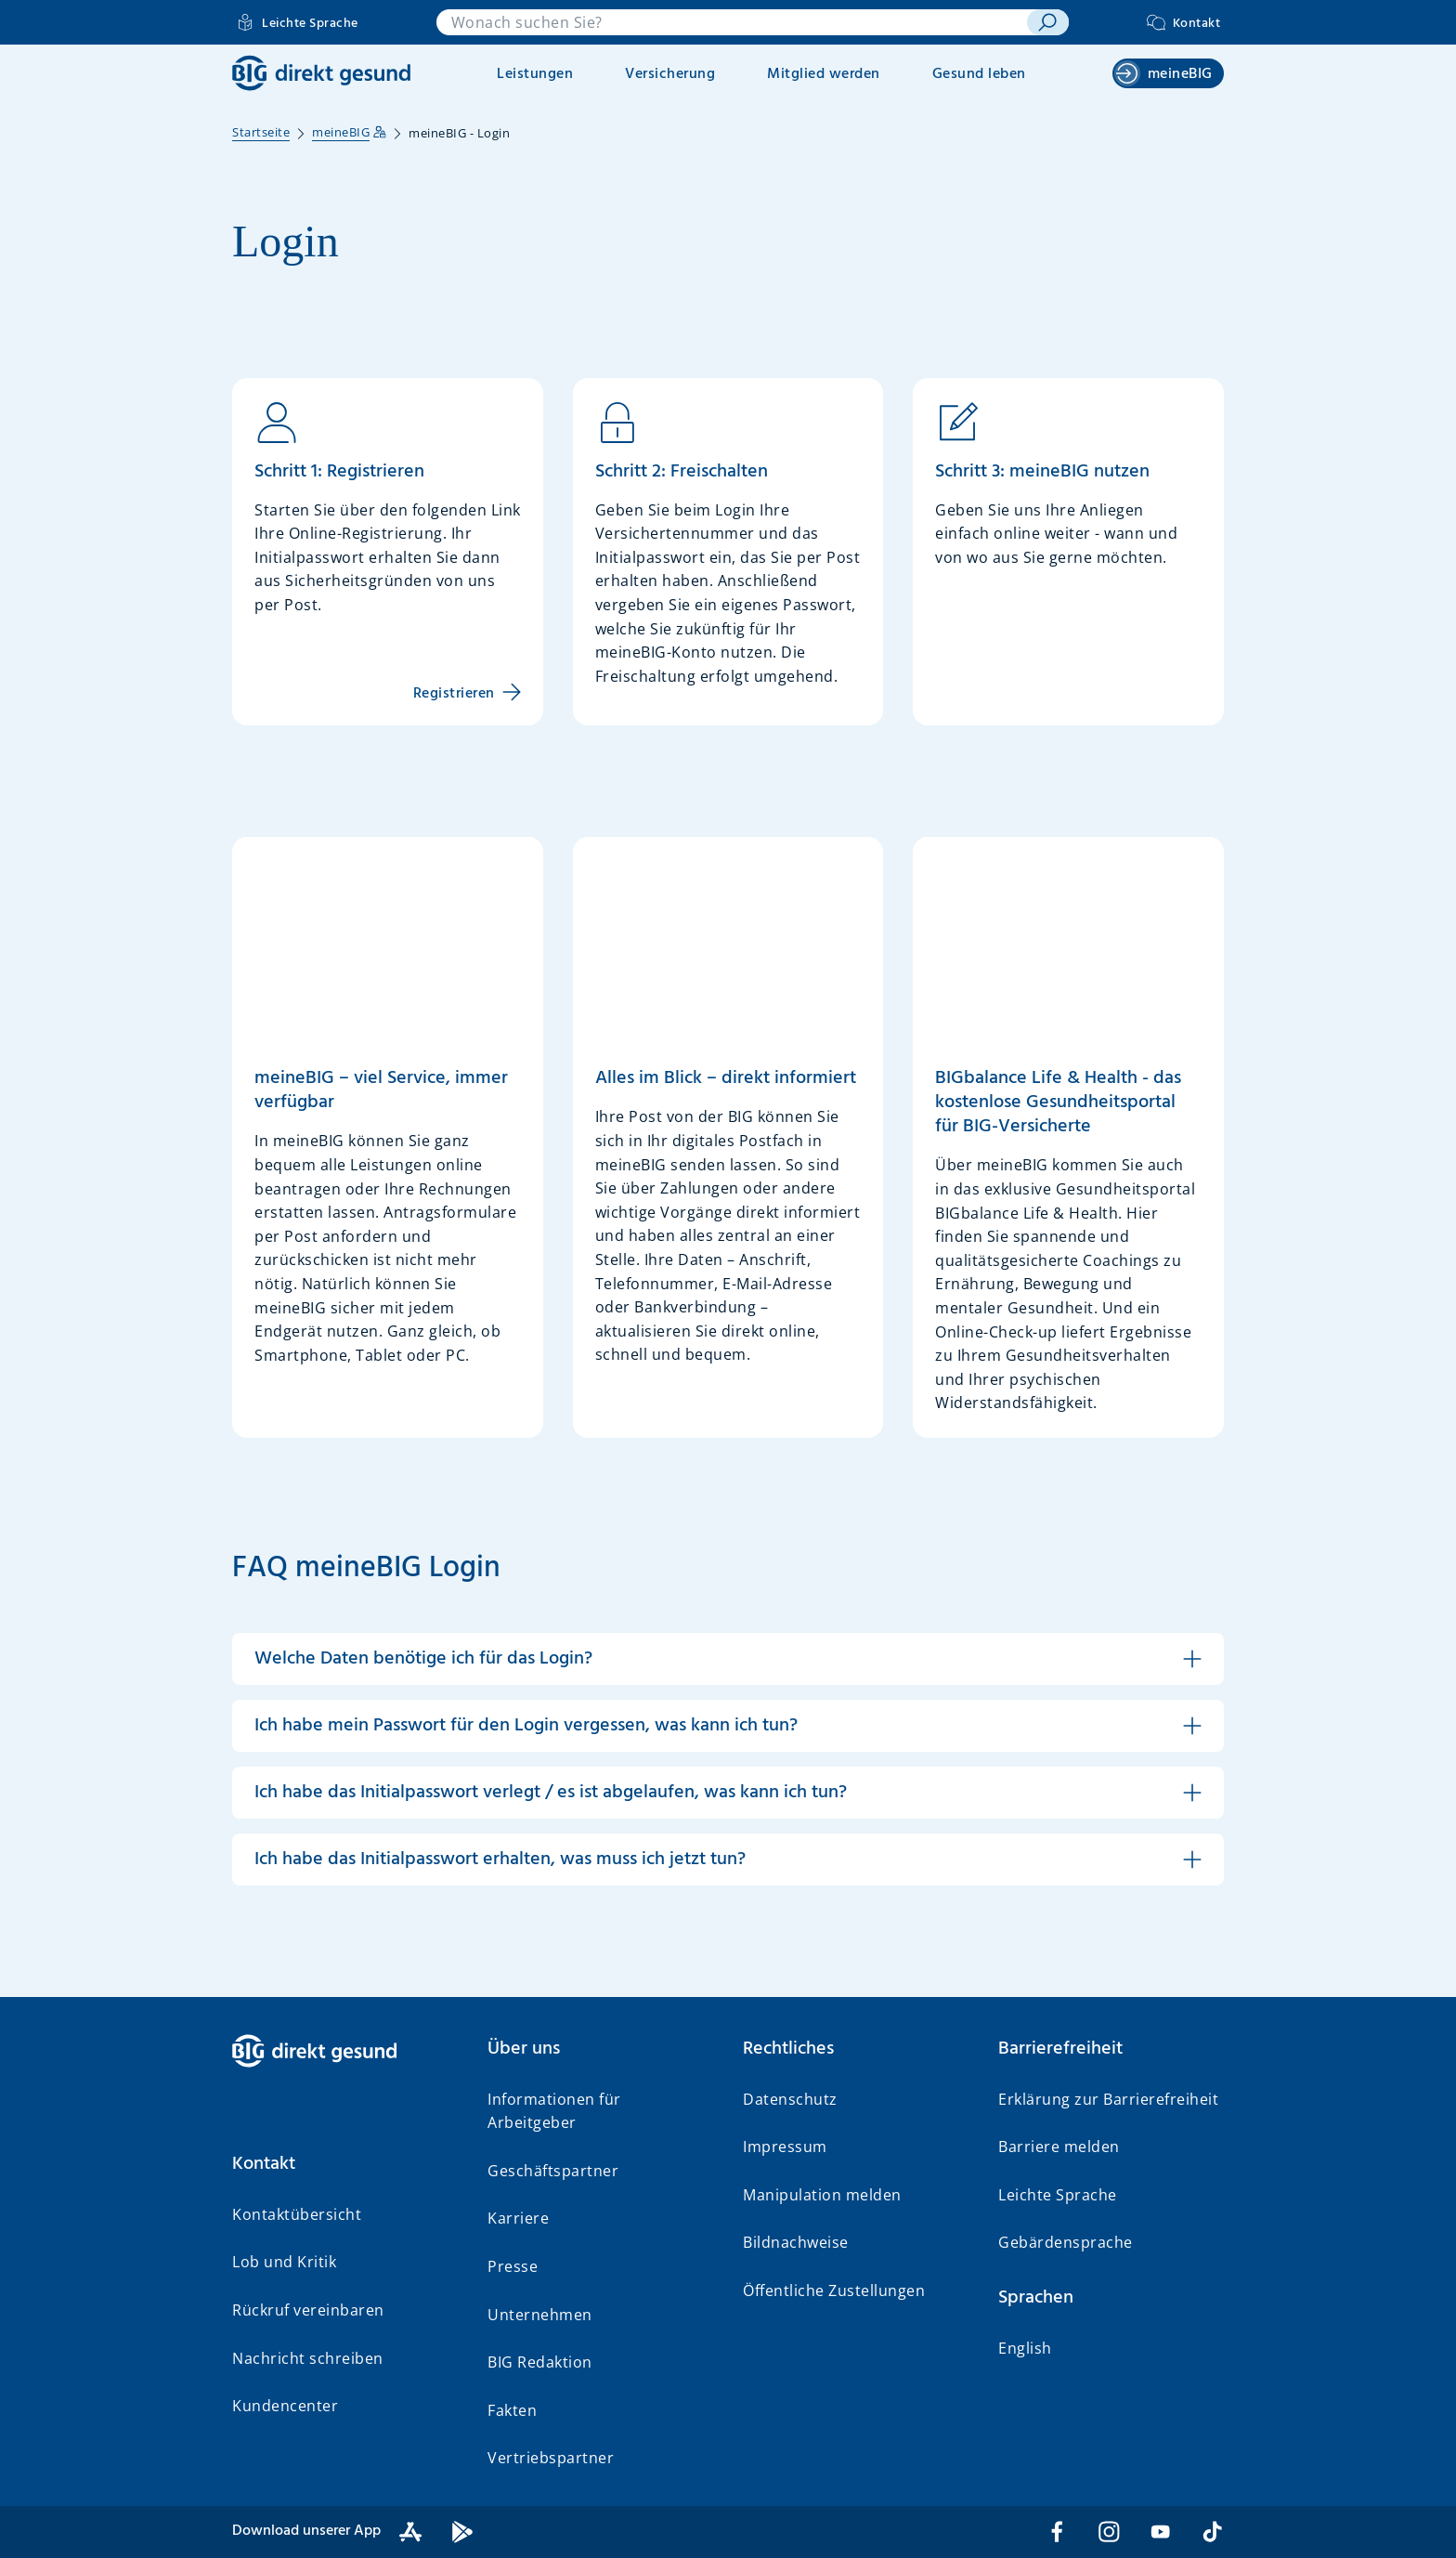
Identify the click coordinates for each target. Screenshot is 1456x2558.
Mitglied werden (823, 74)
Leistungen (535, 74)
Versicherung (670, 74)
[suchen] (1048, 22)
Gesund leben (979, 74)
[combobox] (731, 22)
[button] (728, 1659)
